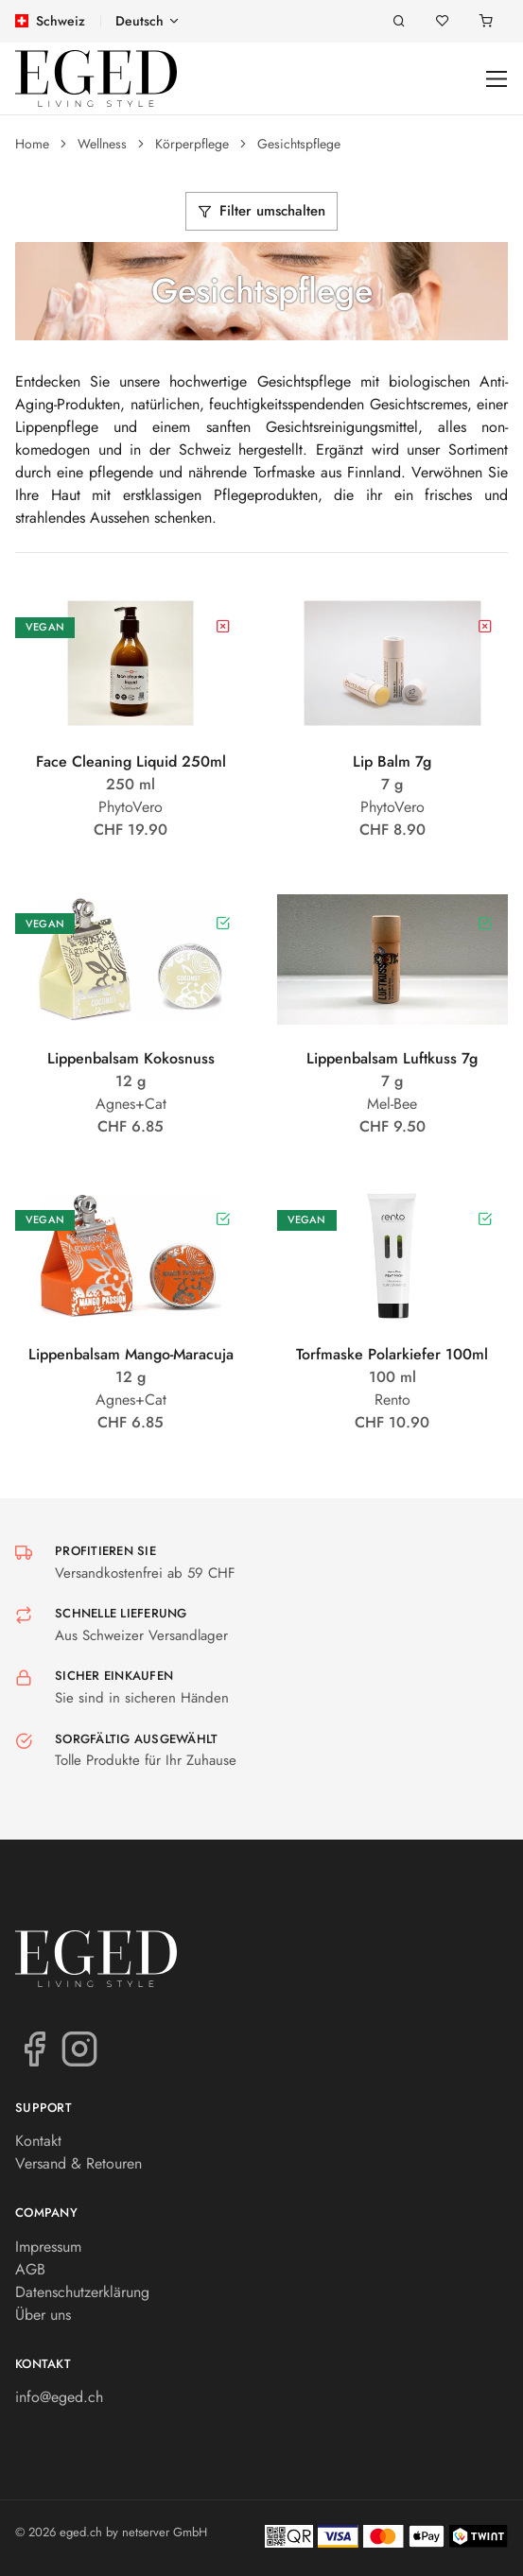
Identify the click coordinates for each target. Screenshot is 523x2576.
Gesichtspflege (298, 143)
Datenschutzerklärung (82, 2292)
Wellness (102, 143)
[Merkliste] (442, 21)
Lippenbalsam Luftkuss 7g (392, 1058)
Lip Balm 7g (392, 761)
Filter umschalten (261, 210)
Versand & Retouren (78, 2163)
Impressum (48, 2246)
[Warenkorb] (486, 21)
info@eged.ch (59, 2397)
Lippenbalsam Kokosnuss (131, 1058)
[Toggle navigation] (497, 79)
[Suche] (399, 21)
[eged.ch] (96, 78)
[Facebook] (34, 2047)
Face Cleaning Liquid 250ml (131, 761)
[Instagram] (79, 2047)
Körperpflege (192, 143)
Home (32, 143)
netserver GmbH (164, 2532)
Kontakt (38, 2141)
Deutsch (139, 20)
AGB (30, 2269)
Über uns (43, 2314)
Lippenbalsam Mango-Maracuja (131, 1354)
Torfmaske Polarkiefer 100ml (392, 1354)
